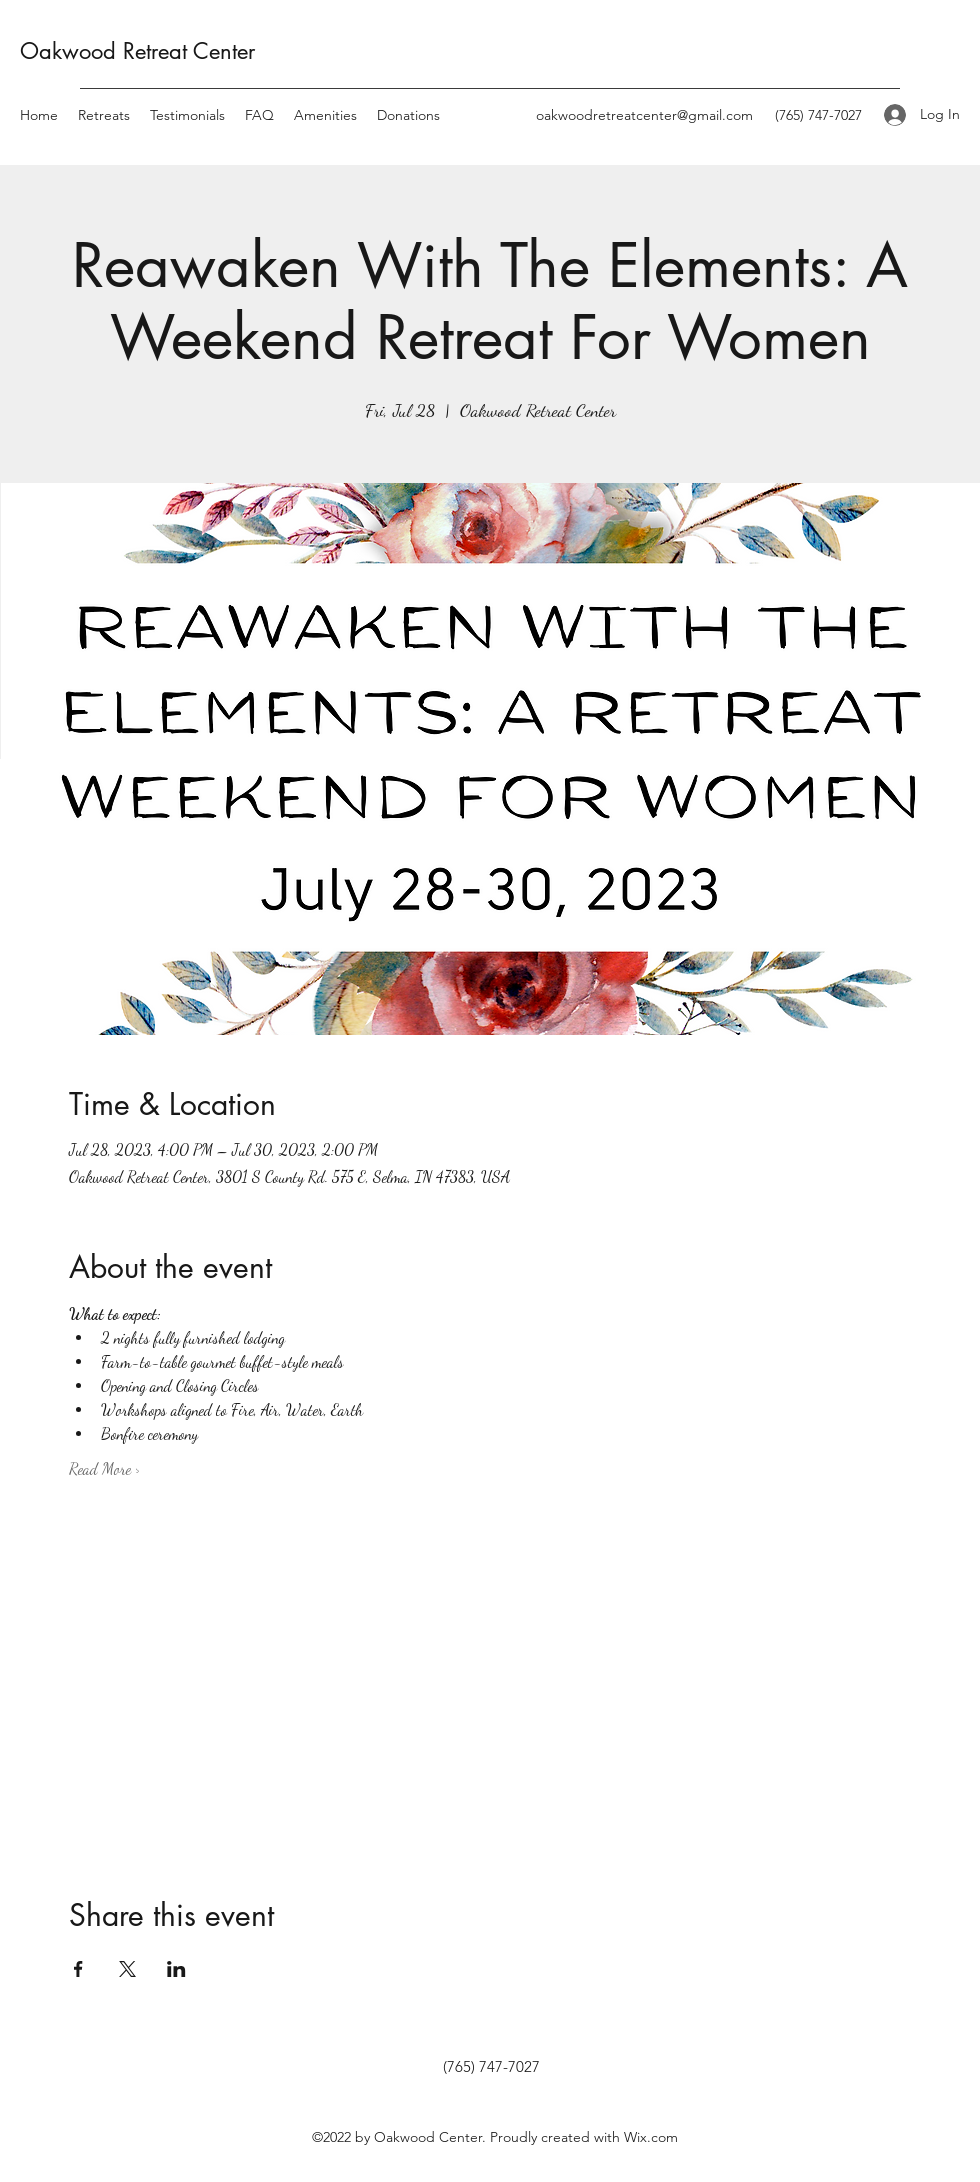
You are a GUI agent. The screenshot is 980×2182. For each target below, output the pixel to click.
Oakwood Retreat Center (137, 51)
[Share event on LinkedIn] (176, 1969)
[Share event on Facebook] (78, 1969)
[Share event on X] (127, 1969)
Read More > (104, 1468)
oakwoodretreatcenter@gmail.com (644, 115)
